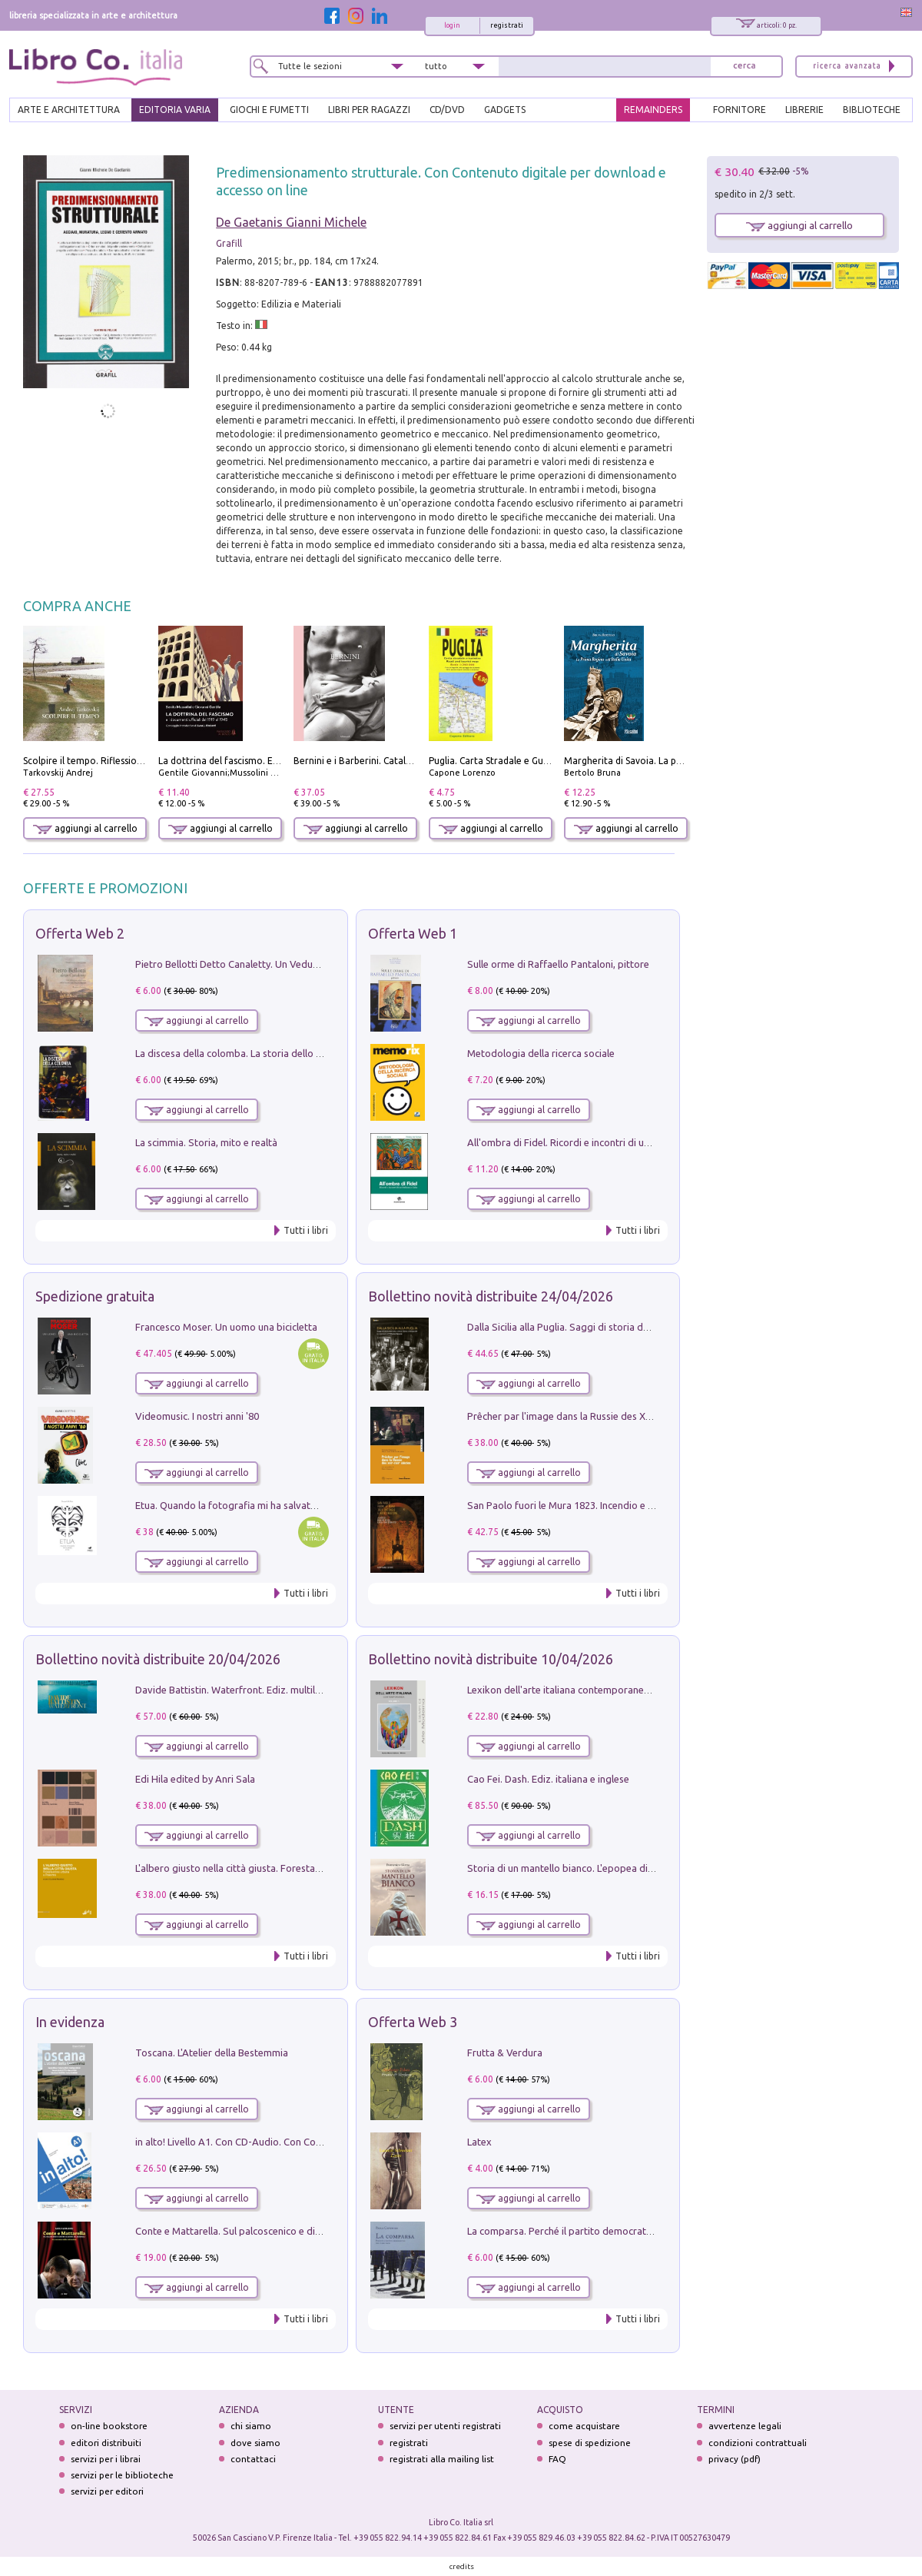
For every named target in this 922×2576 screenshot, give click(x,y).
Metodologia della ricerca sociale (541, 1053)
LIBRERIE (804, 110)
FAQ (557, 2459)
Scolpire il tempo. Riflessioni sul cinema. (108, 761)
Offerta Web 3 (412, 2021)
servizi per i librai (106, 2459)
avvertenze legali (744, 2426)
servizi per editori (107, 2491)
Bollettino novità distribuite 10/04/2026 (490, 1659)
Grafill (229, 243)
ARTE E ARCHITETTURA (69, 110)
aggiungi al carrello (85, 828)
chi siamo (250, 2426)
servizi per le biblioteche (122, 2475)
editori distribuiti (106, 2443)
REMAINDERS (653, 110)
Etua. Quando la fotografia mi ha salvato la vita (240, 1505)
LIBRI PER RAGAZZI (369, 110)
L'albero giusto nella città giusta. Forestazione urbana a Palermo (278, 1868)
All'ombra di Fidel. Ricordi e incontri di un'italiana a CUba (592, 1142)
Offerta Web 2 (79, 933)
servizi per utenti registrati (445, 2426)
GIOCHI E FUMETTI (269, 110)
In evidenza (69, 2021)
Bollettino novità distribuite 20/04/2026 (157, 1659)
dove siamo (255, 2443)
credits (461, 2566)
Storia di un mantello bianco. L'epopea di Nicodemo (581, 1868)
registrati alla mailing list (442, 2459)
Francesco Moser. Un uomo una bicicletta (226, 1326)
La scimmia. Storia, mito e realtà (206, 1142)
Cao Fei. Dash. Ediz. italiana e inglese (548, 1778)
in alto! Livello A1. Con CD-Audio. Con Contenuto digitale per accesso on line (304, 2141)
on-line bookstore (109, 2426)
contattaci (253, 2459)
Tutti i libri (306, 1230)
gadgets (505, 110)
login (452, 25)
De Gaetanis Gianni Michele (291, 222)
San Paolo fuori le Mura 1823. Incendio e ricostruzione (587, 1505)
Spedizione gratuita (94, 1296)
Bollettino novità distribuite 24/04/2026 (490, 1296)
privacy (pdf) (734, 2459)
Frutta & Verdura (504, 2052)
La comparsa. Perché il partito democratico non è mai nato (597, 2230)
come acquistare (584, 2426)
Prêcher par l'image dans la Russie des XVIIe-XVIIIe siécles (595, 1416)
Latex (479, 2141)
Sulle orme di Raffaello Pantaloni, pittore (558, 964)
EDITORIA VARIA (175, 110)
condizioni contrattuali (757, 2443)
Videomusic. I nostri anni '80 (197, 1416)
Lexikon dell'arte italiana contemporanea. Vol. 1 (572, 1689)
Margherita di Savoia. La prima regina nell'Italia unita (678, 761)
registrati (506, 25)
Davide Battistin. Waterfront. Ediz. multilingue (237, 1689)
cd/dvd (447, 110)
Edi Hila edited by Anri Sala (195, 1778)
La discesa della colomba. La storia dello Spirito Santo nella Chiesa (282, 1053)
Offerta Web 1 (412, 933)
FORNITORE (739, 110)
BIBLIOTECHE (871, 110)
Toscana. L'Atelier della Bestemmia (211, 2052)
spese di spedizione (590, 2443)
